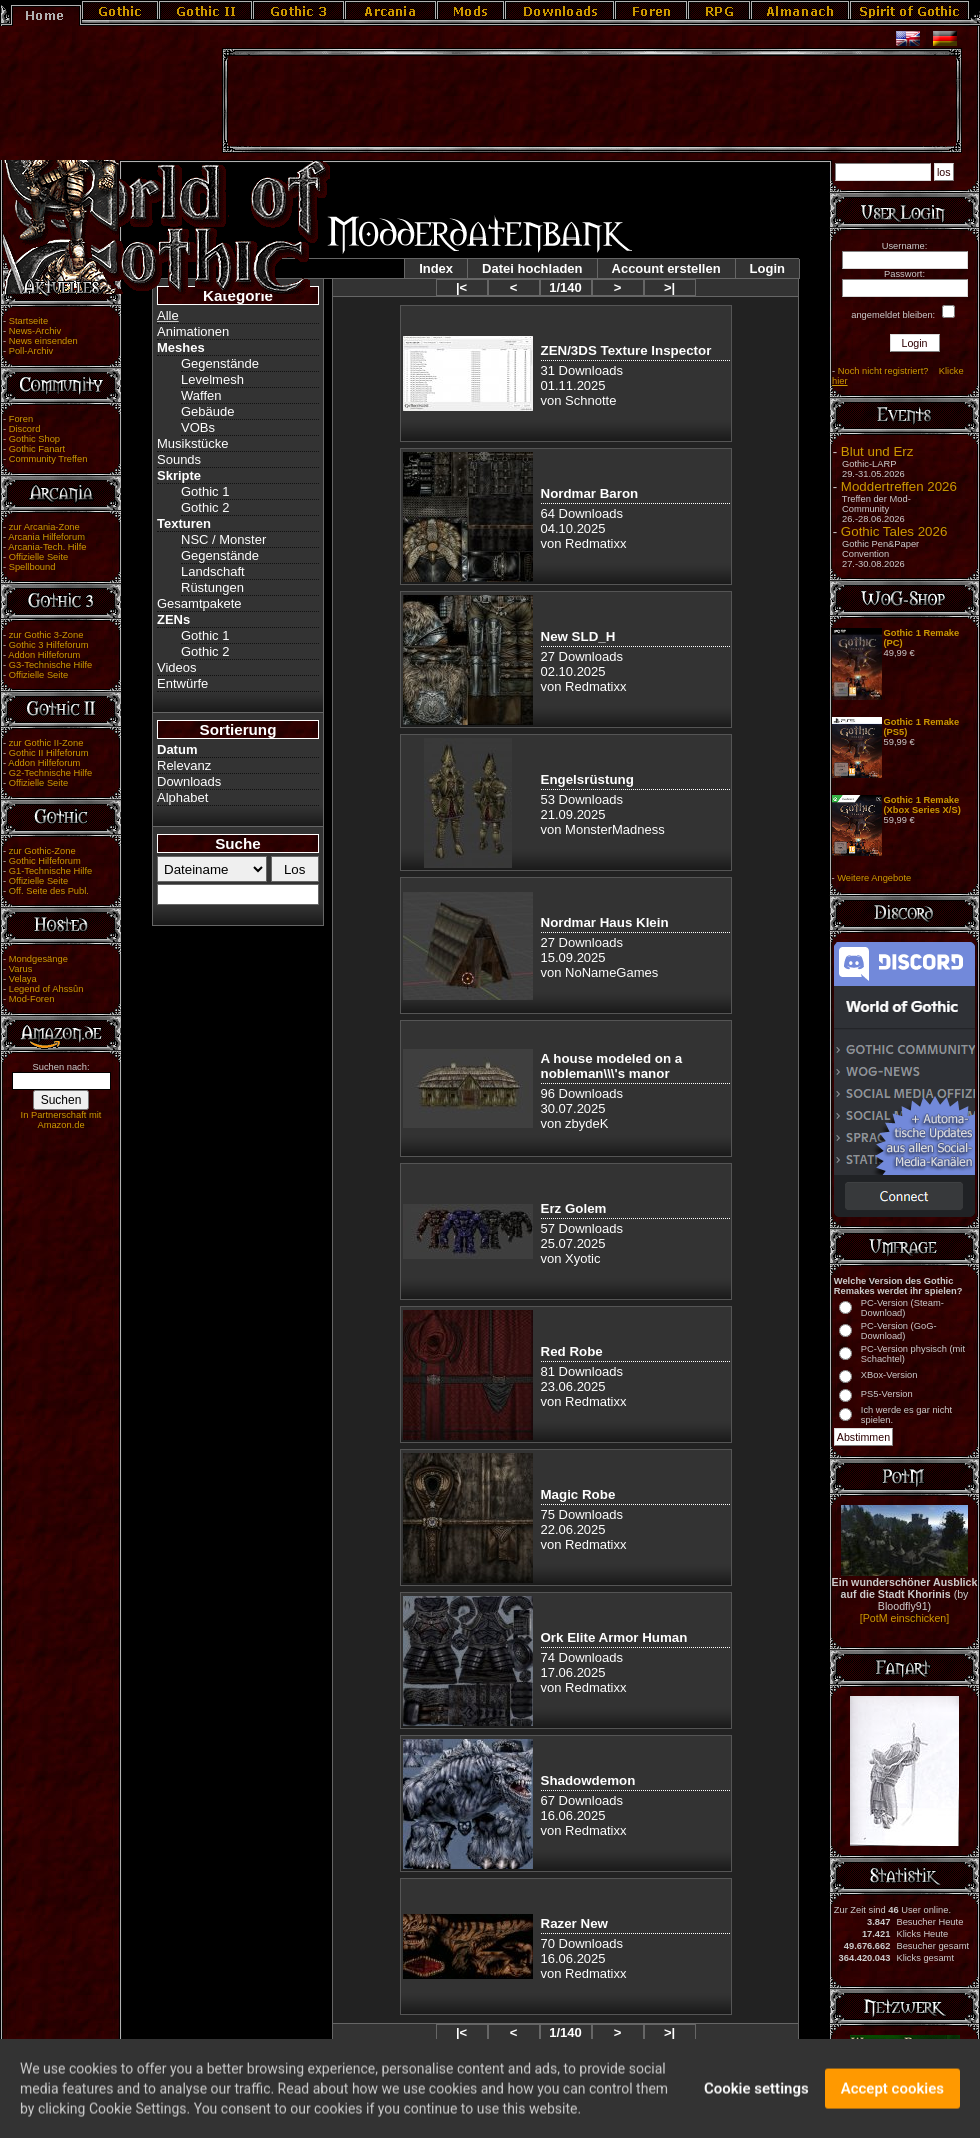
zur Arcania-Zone (44, 527)
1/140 (565, 287)
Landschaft (213, 571)
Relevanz (184, 765)
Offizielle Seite (38, 557)
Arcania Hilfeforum (46, 537)
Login (767, 268)
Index (436, 268)
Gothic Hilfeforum (45, 861)
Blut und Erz (877, 451)
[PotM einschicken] (904, 1618)
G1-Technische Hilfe (50, 871)
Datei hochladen (532, 268)
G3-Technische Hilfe (50, 665)
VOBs (198, 427)
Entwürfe (182, 683)
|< (461, 287)
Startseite (28, 321)
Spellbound (32, 567)
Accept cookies (892, 2097)
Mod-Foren (32, 999)
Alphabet (182, 797)
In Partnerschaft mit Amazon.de (61, 1120)
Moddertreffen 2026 (899, 486)
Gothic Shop (34, 439)
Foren (21, 419)
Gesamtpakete (199, 603)
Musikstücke (193, 443)
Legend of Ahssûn (46, 989)
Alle (168, 315)
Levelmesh (212, 379)
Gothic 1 (205, 491)
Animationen (193, 331)
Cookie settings (756, 2097)
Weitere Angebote (874, 878)
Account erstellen (666, 268)
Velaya (23, 979)
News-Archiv (35, 331)
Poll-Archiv (31, 351)
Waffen (201, 395)
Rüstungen (212, 587)
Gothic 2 (205, 507)
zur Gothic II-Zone (46, 743)
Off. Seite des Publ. (49, 891)
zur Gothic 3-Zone (46, 635)
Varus (21, 969)
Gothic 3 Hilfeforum (49, 645)
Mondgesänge (38, 959)
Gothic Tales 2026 (894, 531)
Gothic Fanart (37, 449)
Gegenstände (220, 363)
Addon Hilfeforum (44, 655)
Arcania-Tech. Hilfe (47, 547)
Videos (177, 667)
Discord (25, 429)
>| (669, 287)
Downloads (189, 781)
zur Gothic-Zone (42, 851)
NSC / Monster (223, 539)
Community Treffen (48, 459)
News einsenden (43, 341)
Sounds (179, 459)
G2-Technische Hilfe (50, 773)
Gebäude (208, 411)
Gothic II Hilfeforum (49, 753)
